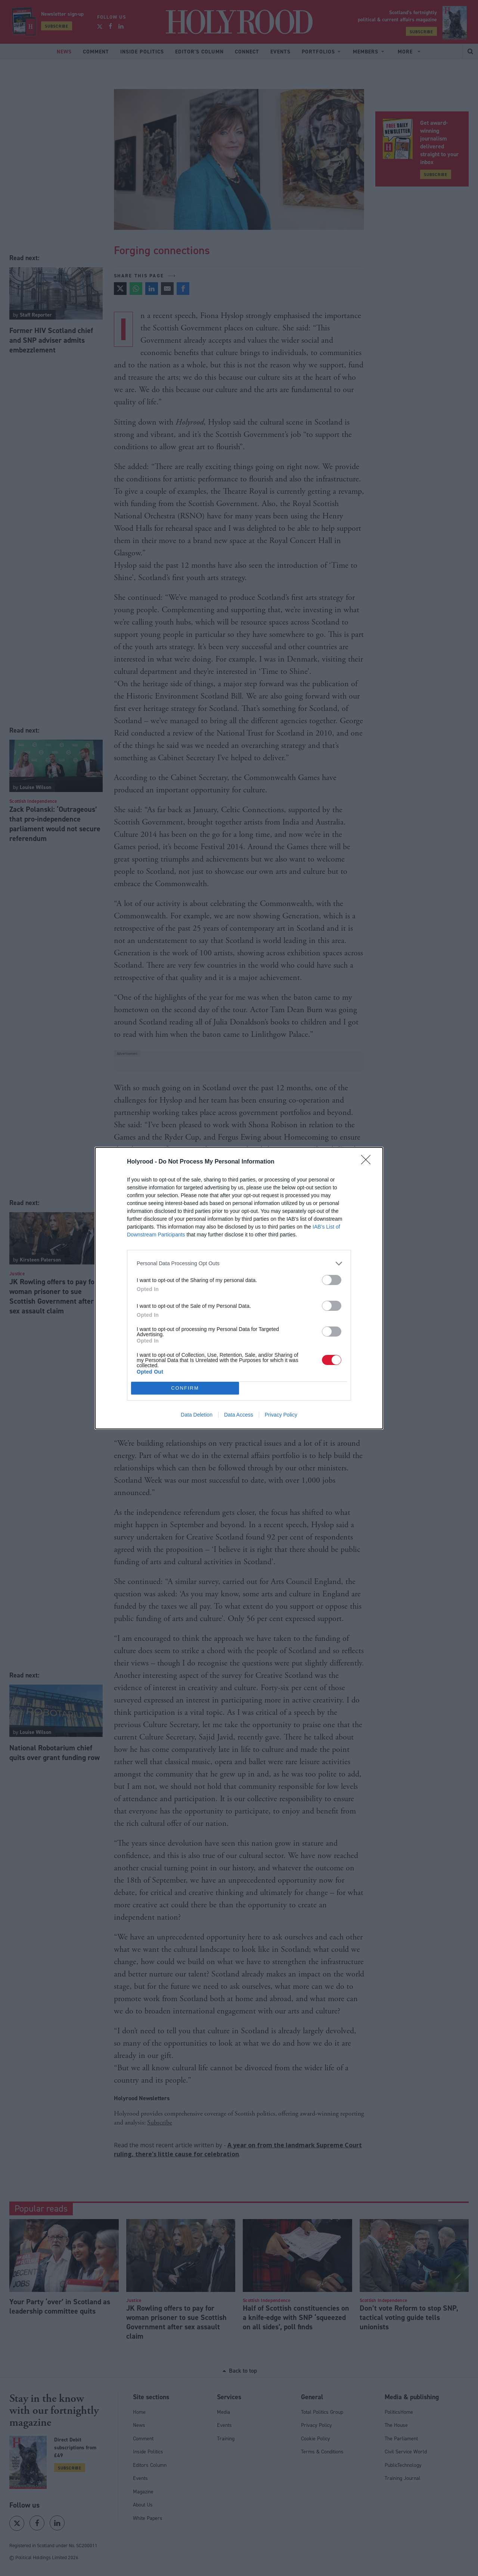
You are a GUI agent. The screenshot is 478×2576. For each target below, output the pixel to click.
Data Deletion (196, 1415)
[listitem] (239, 1263)
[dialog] (239, 1288)
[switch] (331, 1280)
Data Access (238, 1415)
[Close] (368, 1162)
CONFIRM (185, 1388)
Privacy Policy (281, 1415)
